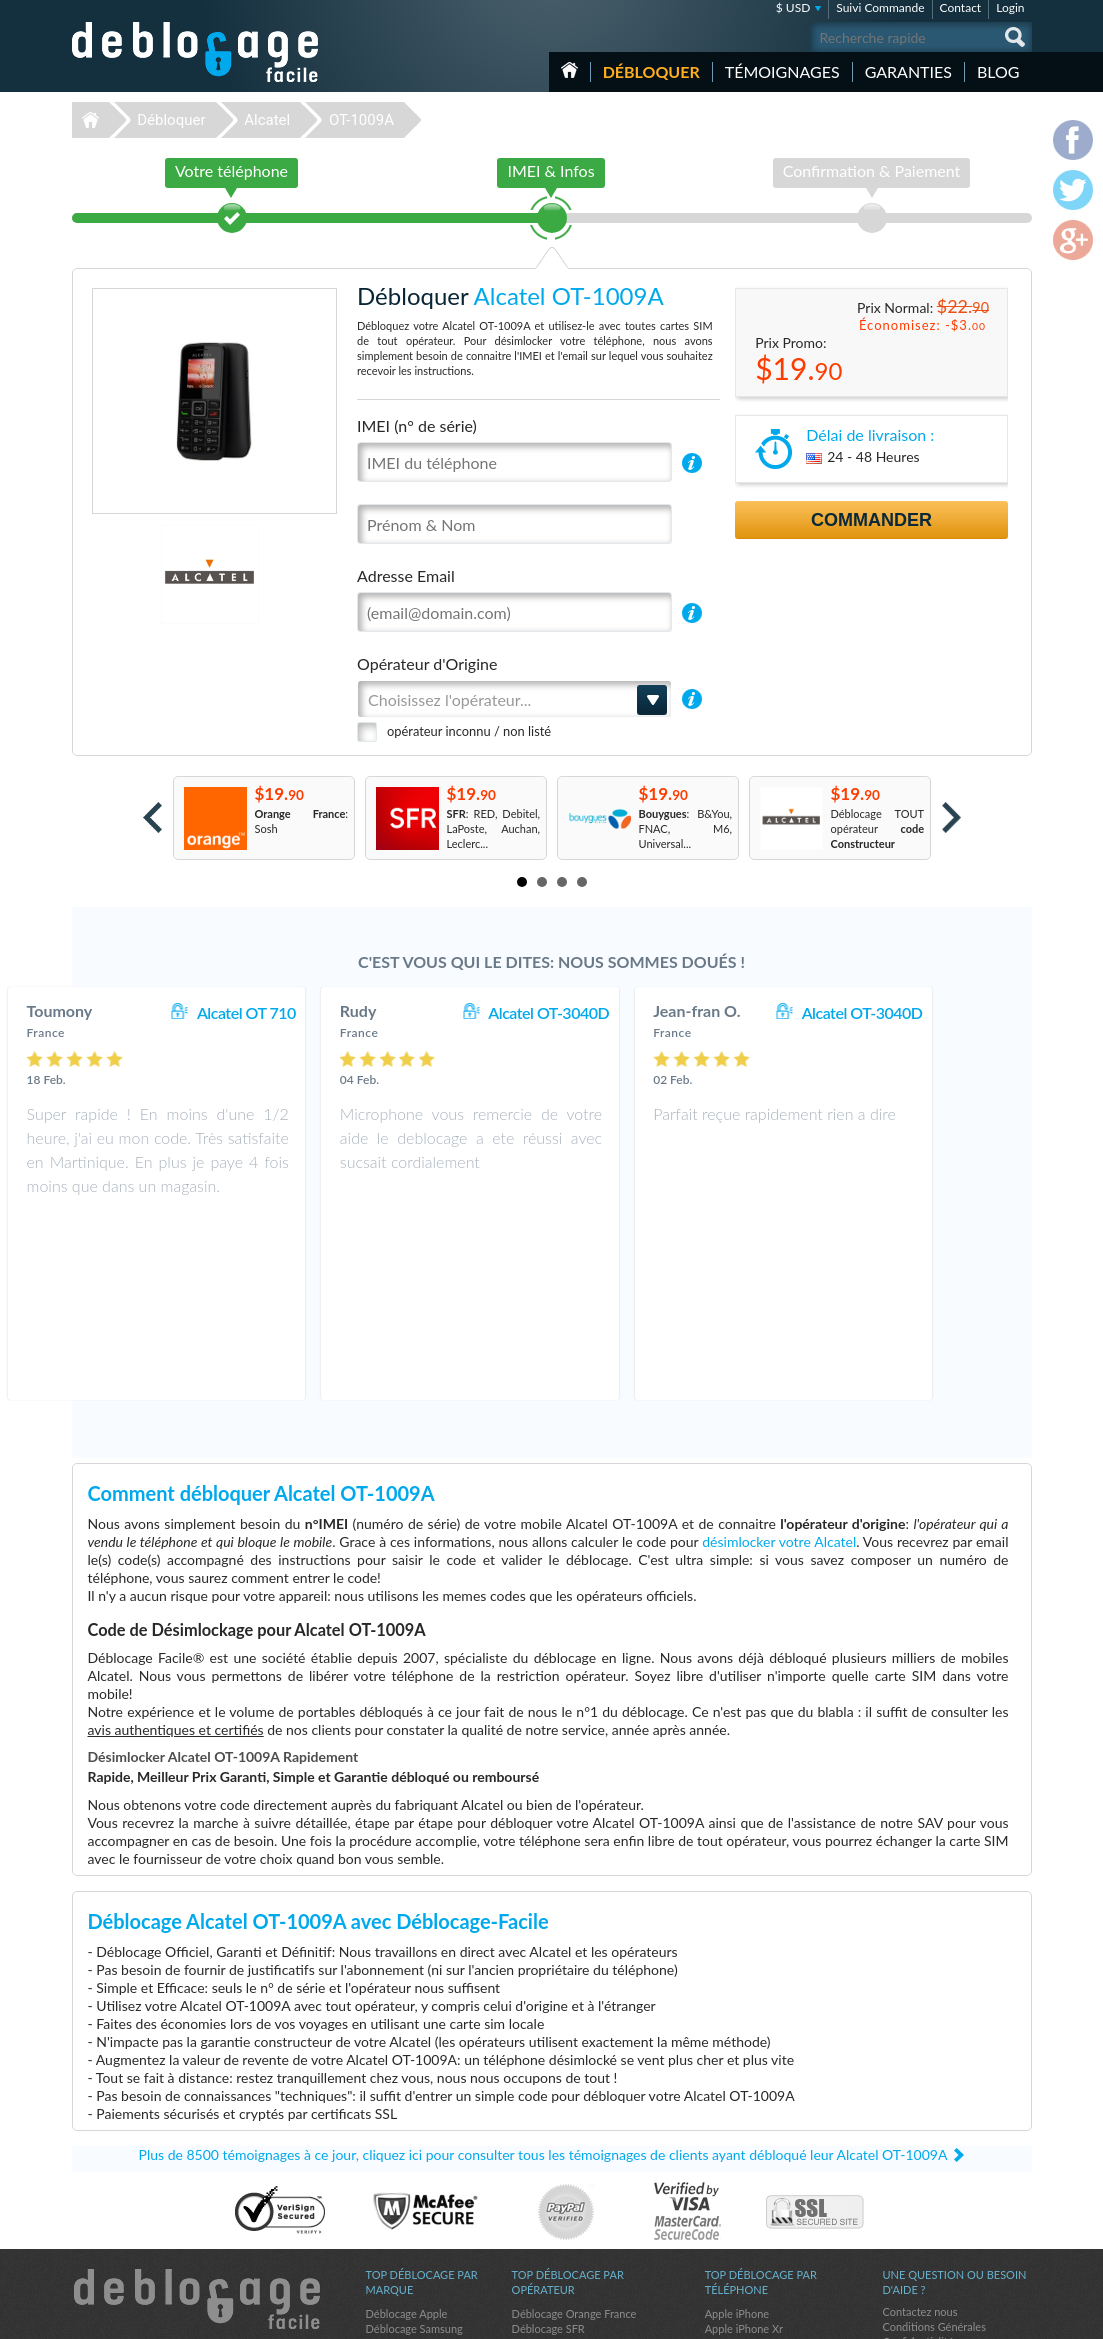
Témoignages (782, 71)
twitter (977, 2315)
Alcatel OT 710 (327, 1012)
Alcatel (267, 120)
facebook (937, 2315)
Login (1010, 7)
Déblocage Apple (407, 2133)
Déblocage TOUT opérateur (878, 828)
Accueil (569, 70)
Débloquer (651, 71)
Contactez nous (920, 2131)
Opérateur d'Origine (427, 663)
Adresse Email (406, 575)
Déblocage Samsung (414, 2148)
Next (951, 817)
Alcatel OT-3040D (630, 1012)
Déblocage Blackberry (419, 2178)
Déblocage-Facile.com (196, 2119)
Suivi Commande (880, 7)
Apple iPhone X (742, 2163)
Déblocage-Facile (196, 52)
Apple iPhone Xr (744, 2148)
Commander (871, 520)
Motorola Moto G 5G (756, 2178)
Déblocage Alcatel (409, 2223)
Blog (998, 71)
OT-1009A (361, 120)
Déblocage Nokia (407, 2238)
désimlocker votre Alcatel (779, 1361)
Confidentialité (918, 2161)
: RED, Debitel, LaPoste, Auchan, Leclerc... (494, 828)
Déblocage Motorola (415, 2163)
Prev (152, 817)
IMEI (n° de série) (417, 425)
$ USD (793, 7)
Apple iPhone (737, 2133)
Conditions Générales (934, 2146)
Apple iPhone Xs (744, 2223)
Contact (961, 7)
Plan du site (911, 2176)
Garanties (908, 71)
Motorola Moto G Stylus (763, 2208)
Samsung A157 (741, 2193)
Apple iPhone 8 (742, 2238)
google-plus (1017, 2315)
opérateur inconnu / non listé (469, 731)
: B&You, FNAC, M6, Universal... (686, 828)
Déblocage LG (399, 2193)
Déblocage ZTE (403, 2208)
